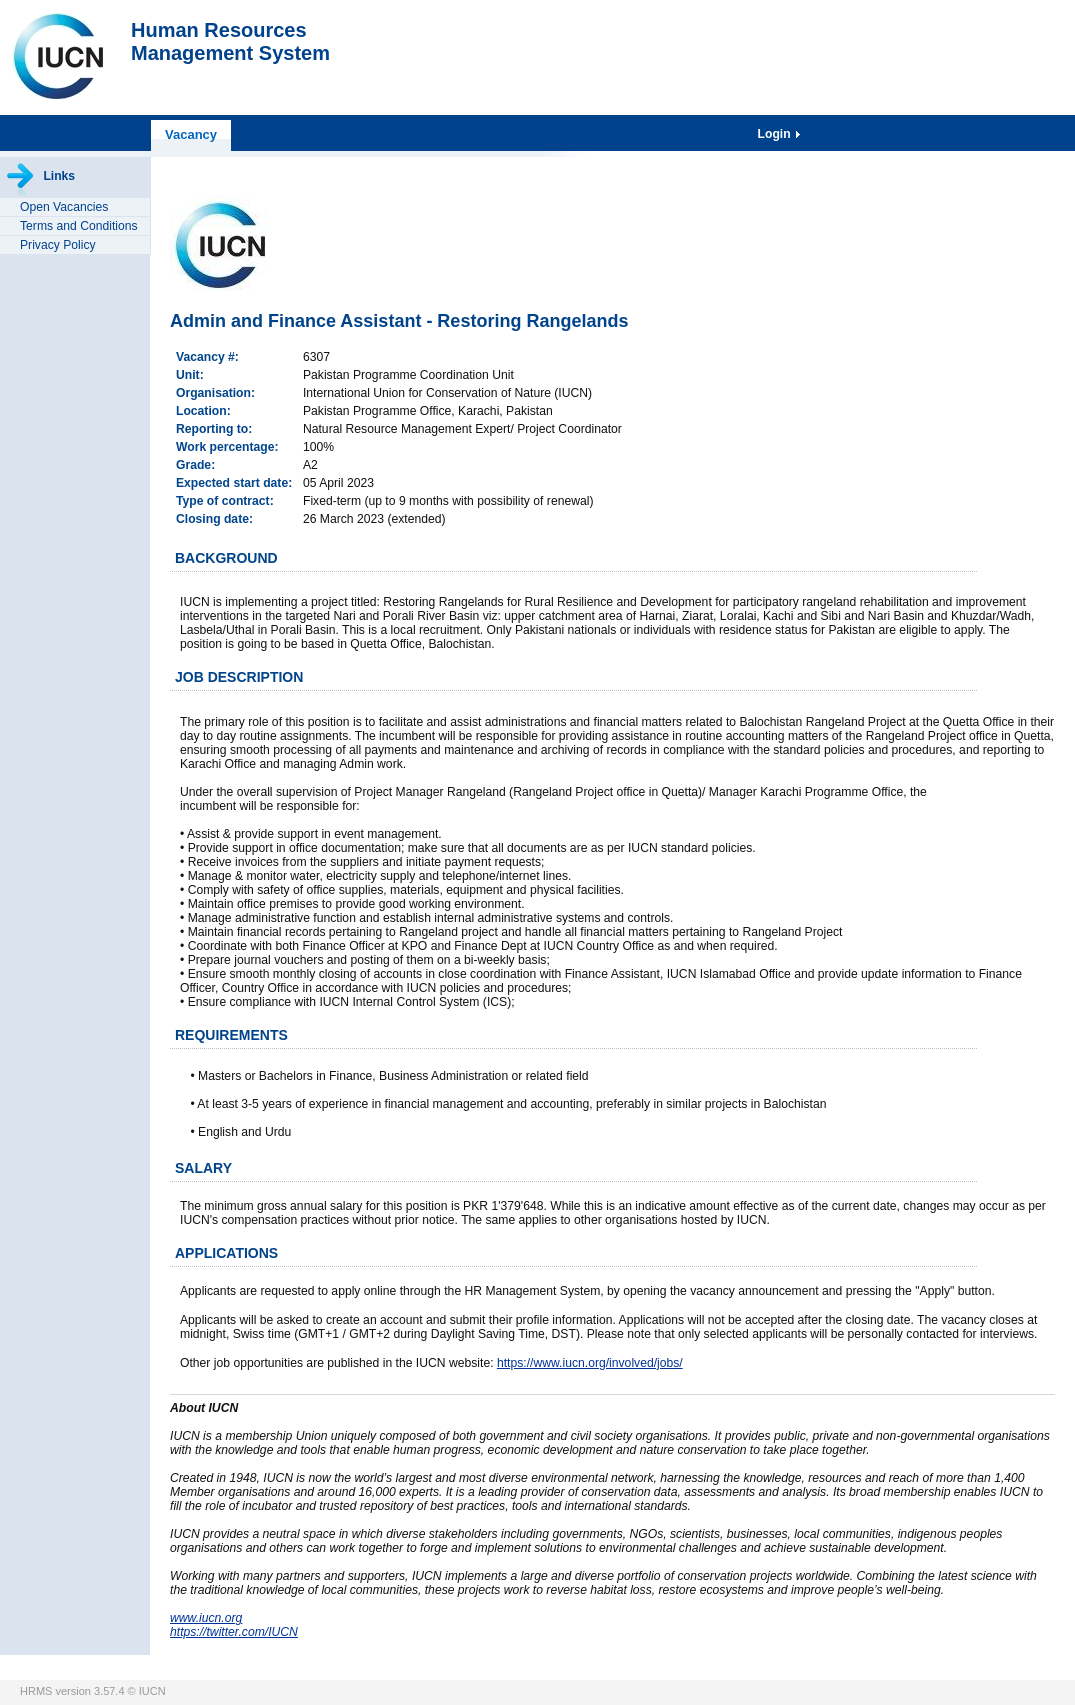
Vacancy (191, 134)
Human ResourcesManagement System (230, 41)
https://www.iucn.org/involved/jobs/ (590, 1363)
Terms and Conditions (79, 226)
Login (776, 134)
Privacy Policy (58, 245)
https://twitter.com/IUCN (234, 1632)
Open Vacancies (64, 207)
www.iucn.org (206, 1618)
